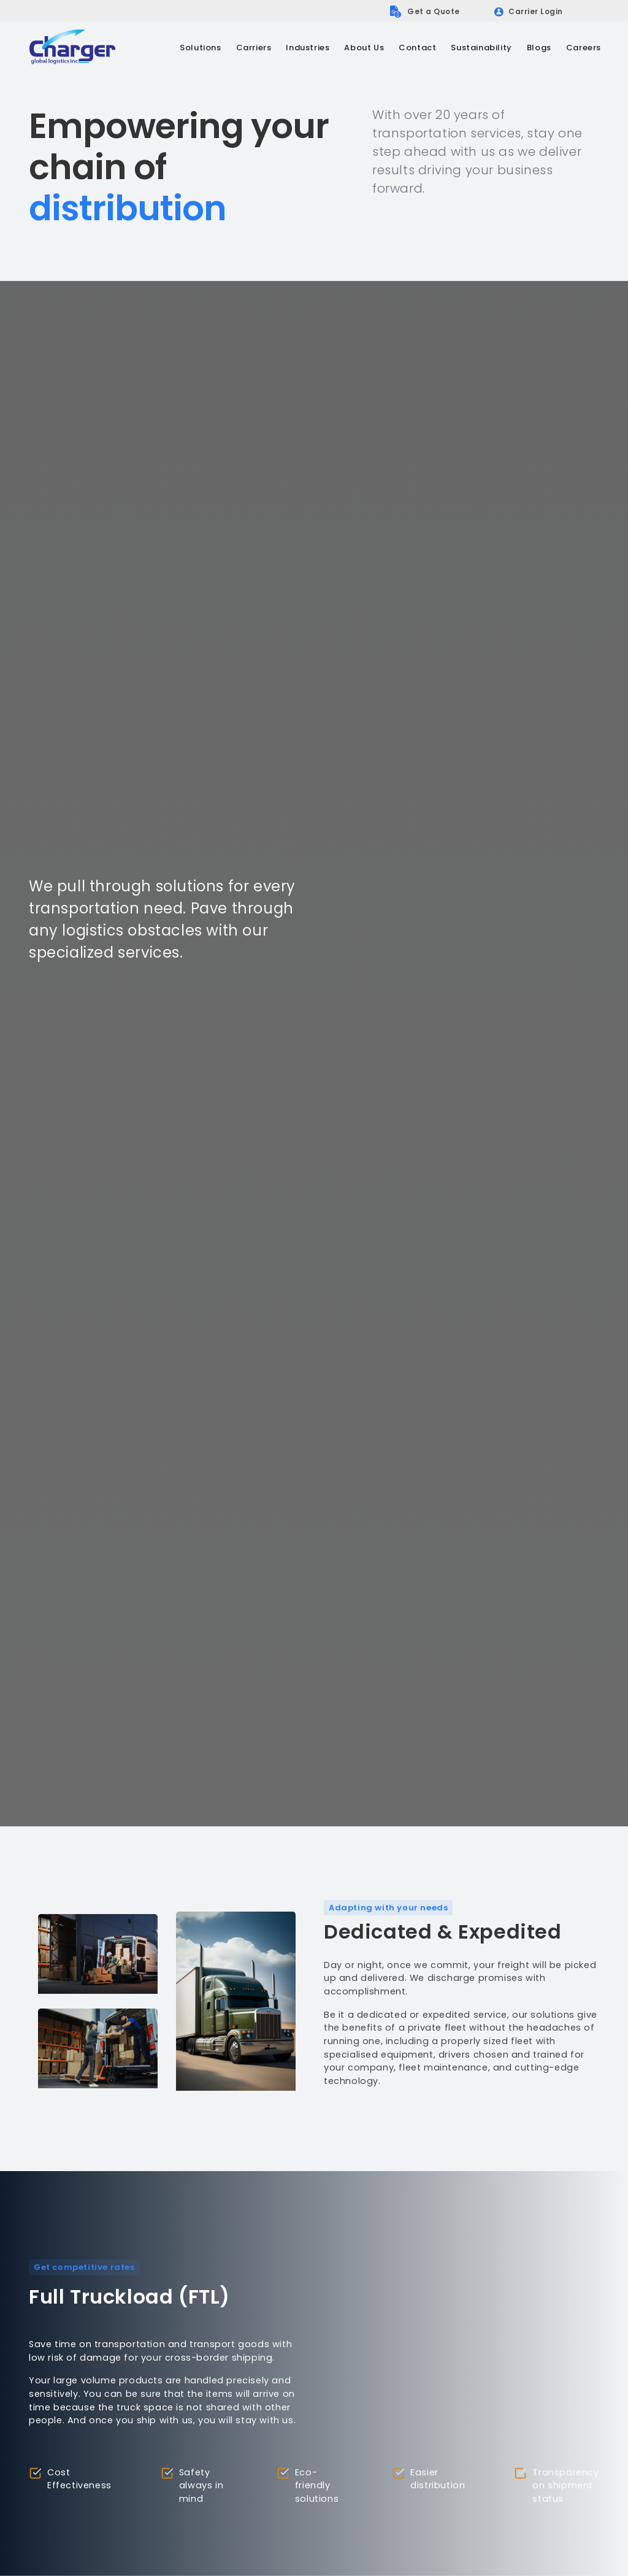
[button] (200, 48)
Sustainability (481, 47)
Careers (583, 47)
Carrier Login (535, 11)
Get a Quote (433, 11)
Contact (417, 47)
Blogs (539, 47)
